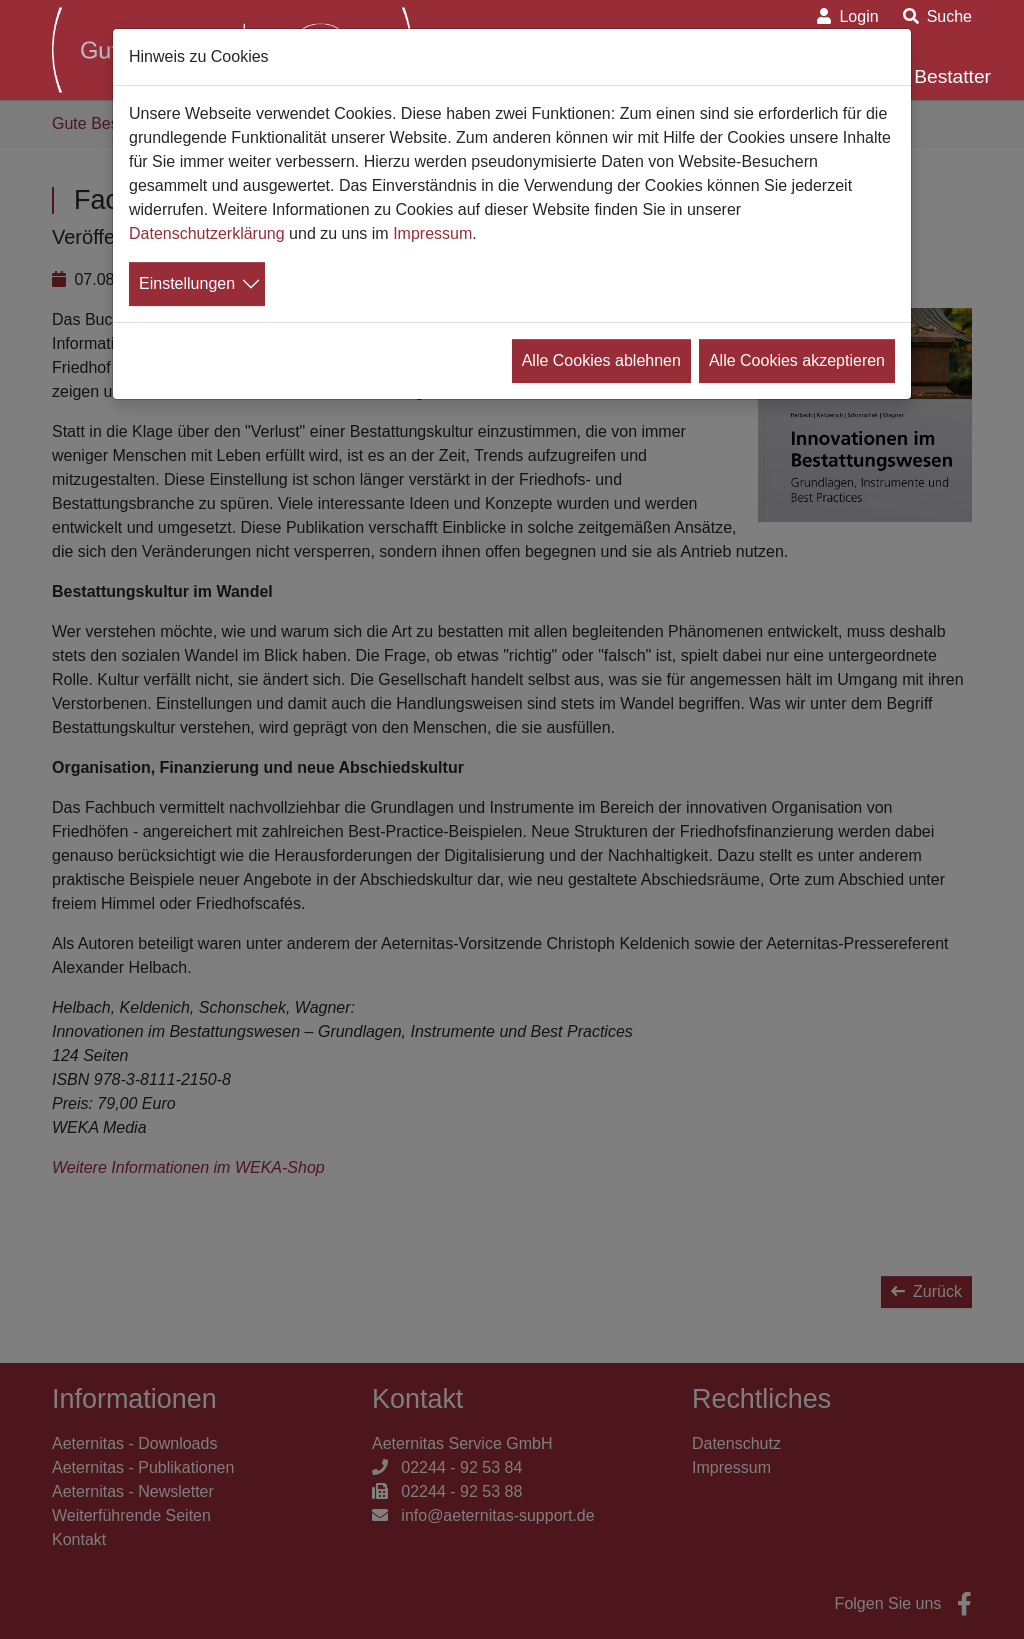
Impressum (432, 233)
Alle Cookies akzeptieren (797, 360)
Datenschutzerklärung (207, 233)
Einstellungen (187, 283)
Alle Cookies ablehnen (601, 360)
